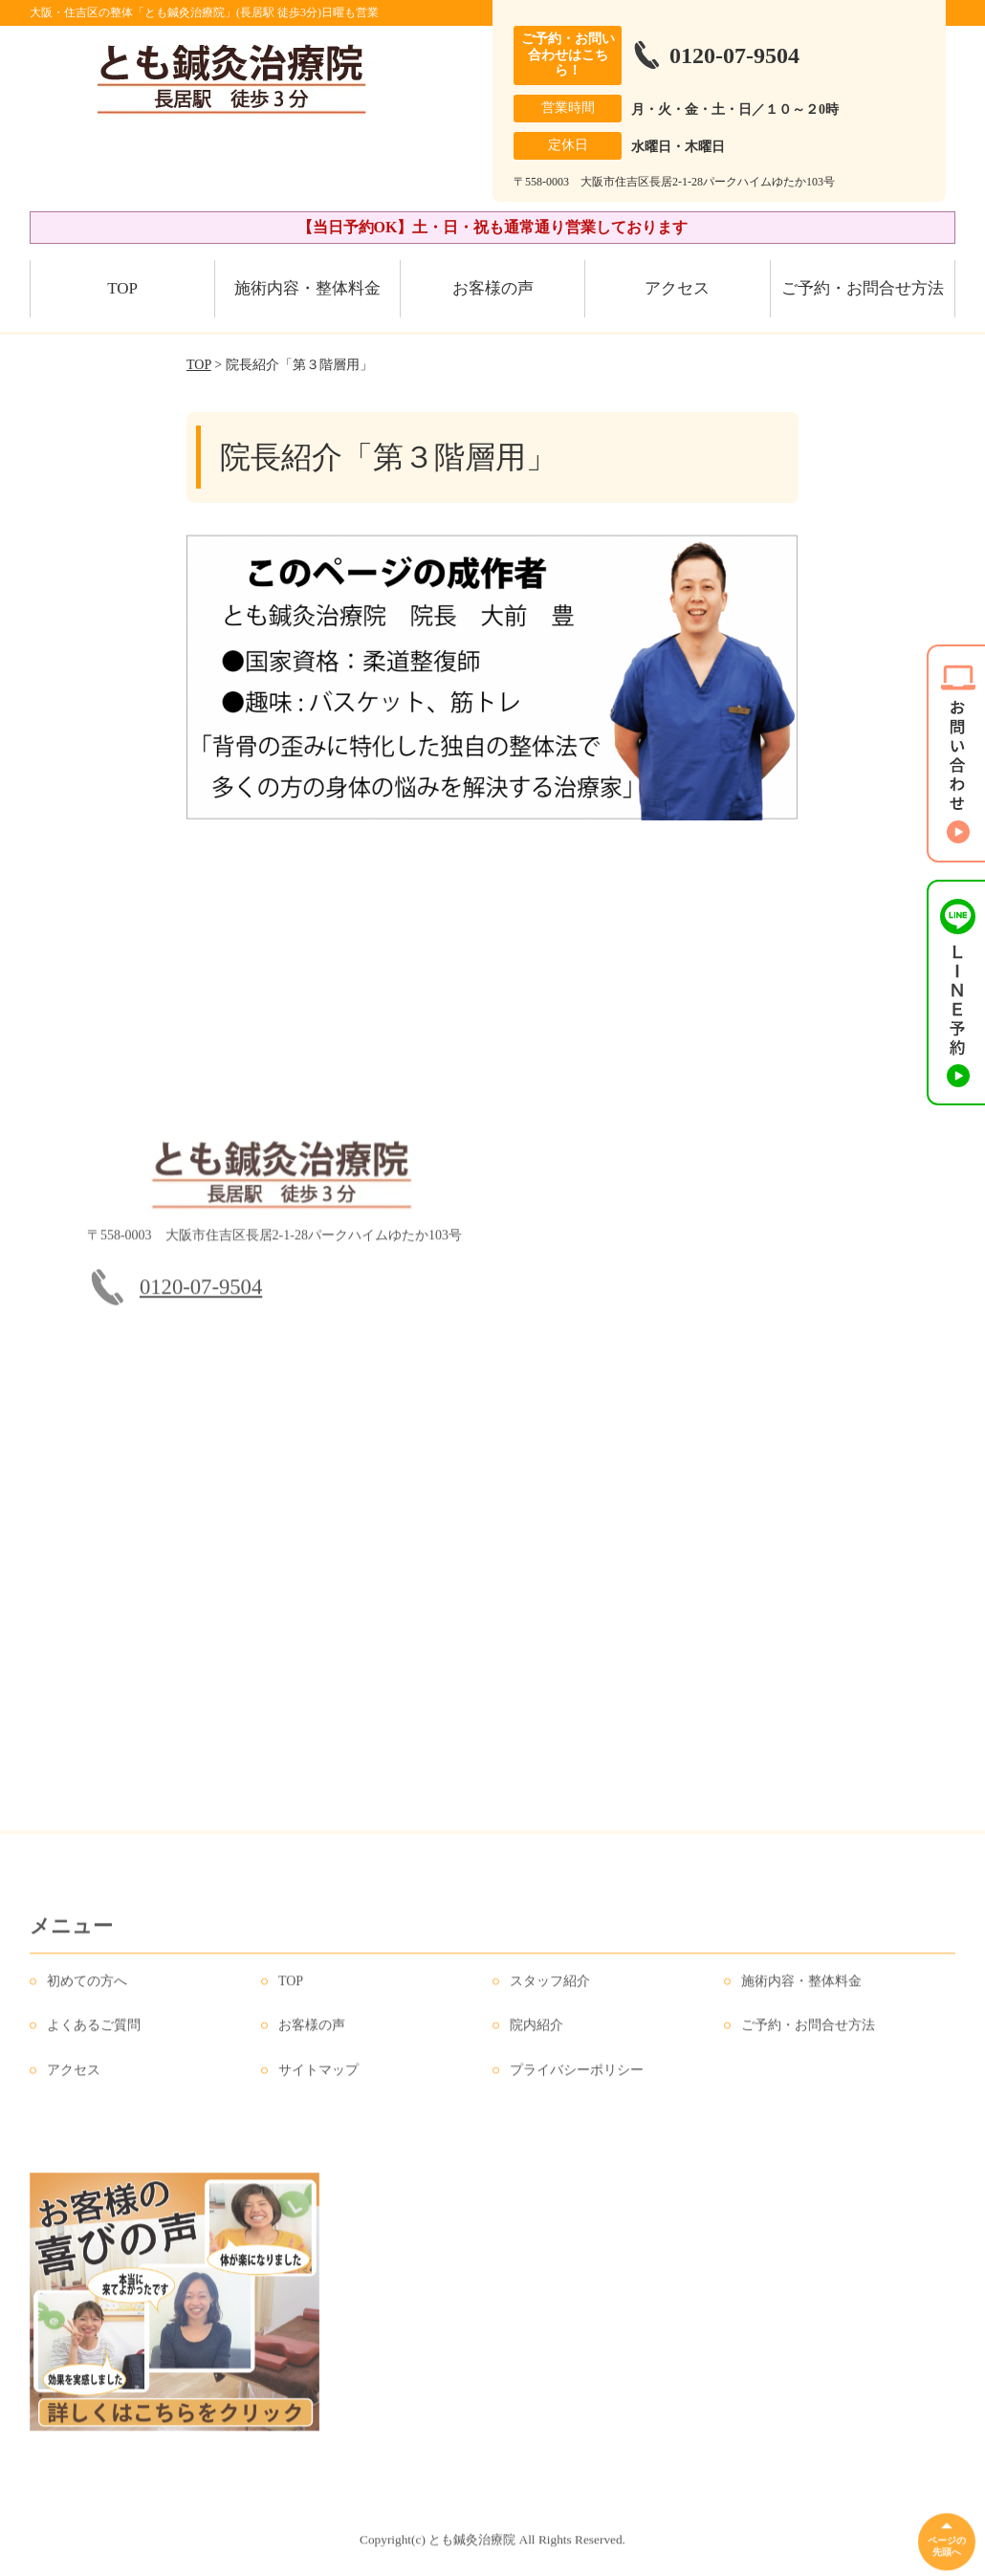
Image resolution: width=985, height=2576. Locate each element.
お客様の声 (493, 288)
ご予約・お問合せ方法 (862, 288)
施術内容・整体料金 (307, 288)
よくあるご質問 (94, 2032)
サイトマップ (318, 2077)
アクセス (677, 288)
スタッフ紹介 (550, 1988)
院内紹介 (536, 2032)
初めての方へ (87, 1988)
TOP (122, 288)
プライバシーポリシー (577, 2077)
